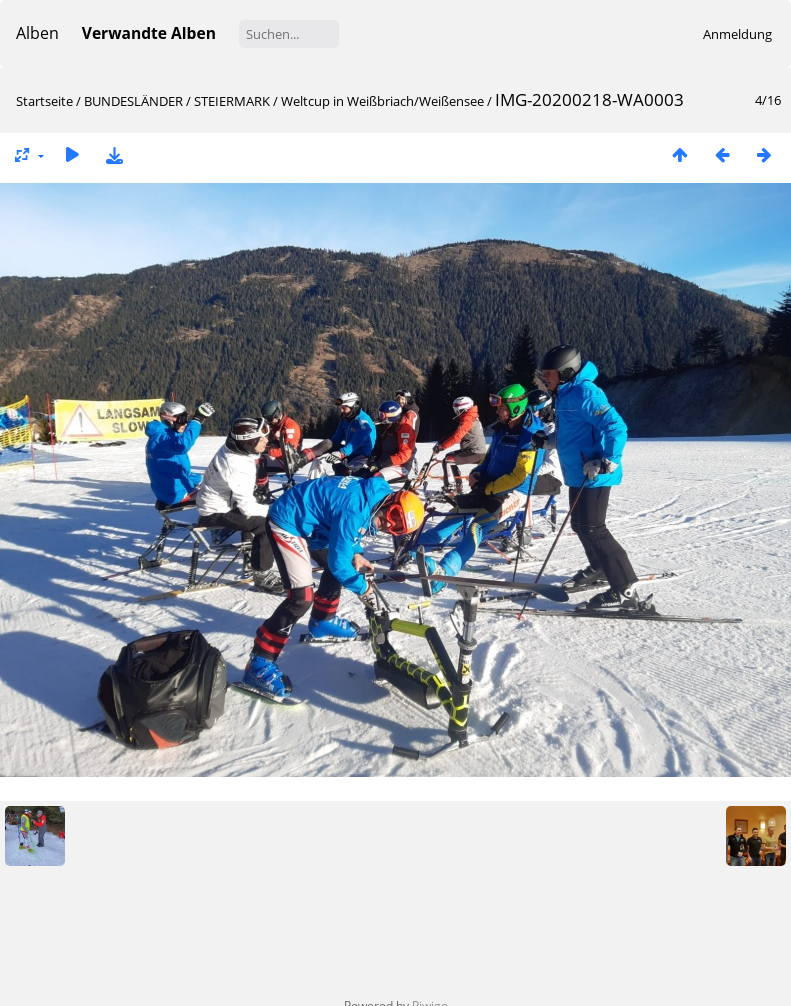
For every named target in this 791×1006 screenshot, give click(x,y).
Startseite (44, 101)
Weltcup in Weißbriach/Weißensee (382, 101)
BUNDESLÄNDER (133, 101)
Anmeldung (737, 34)
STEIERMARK (232, 101)
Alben (37, 33)
